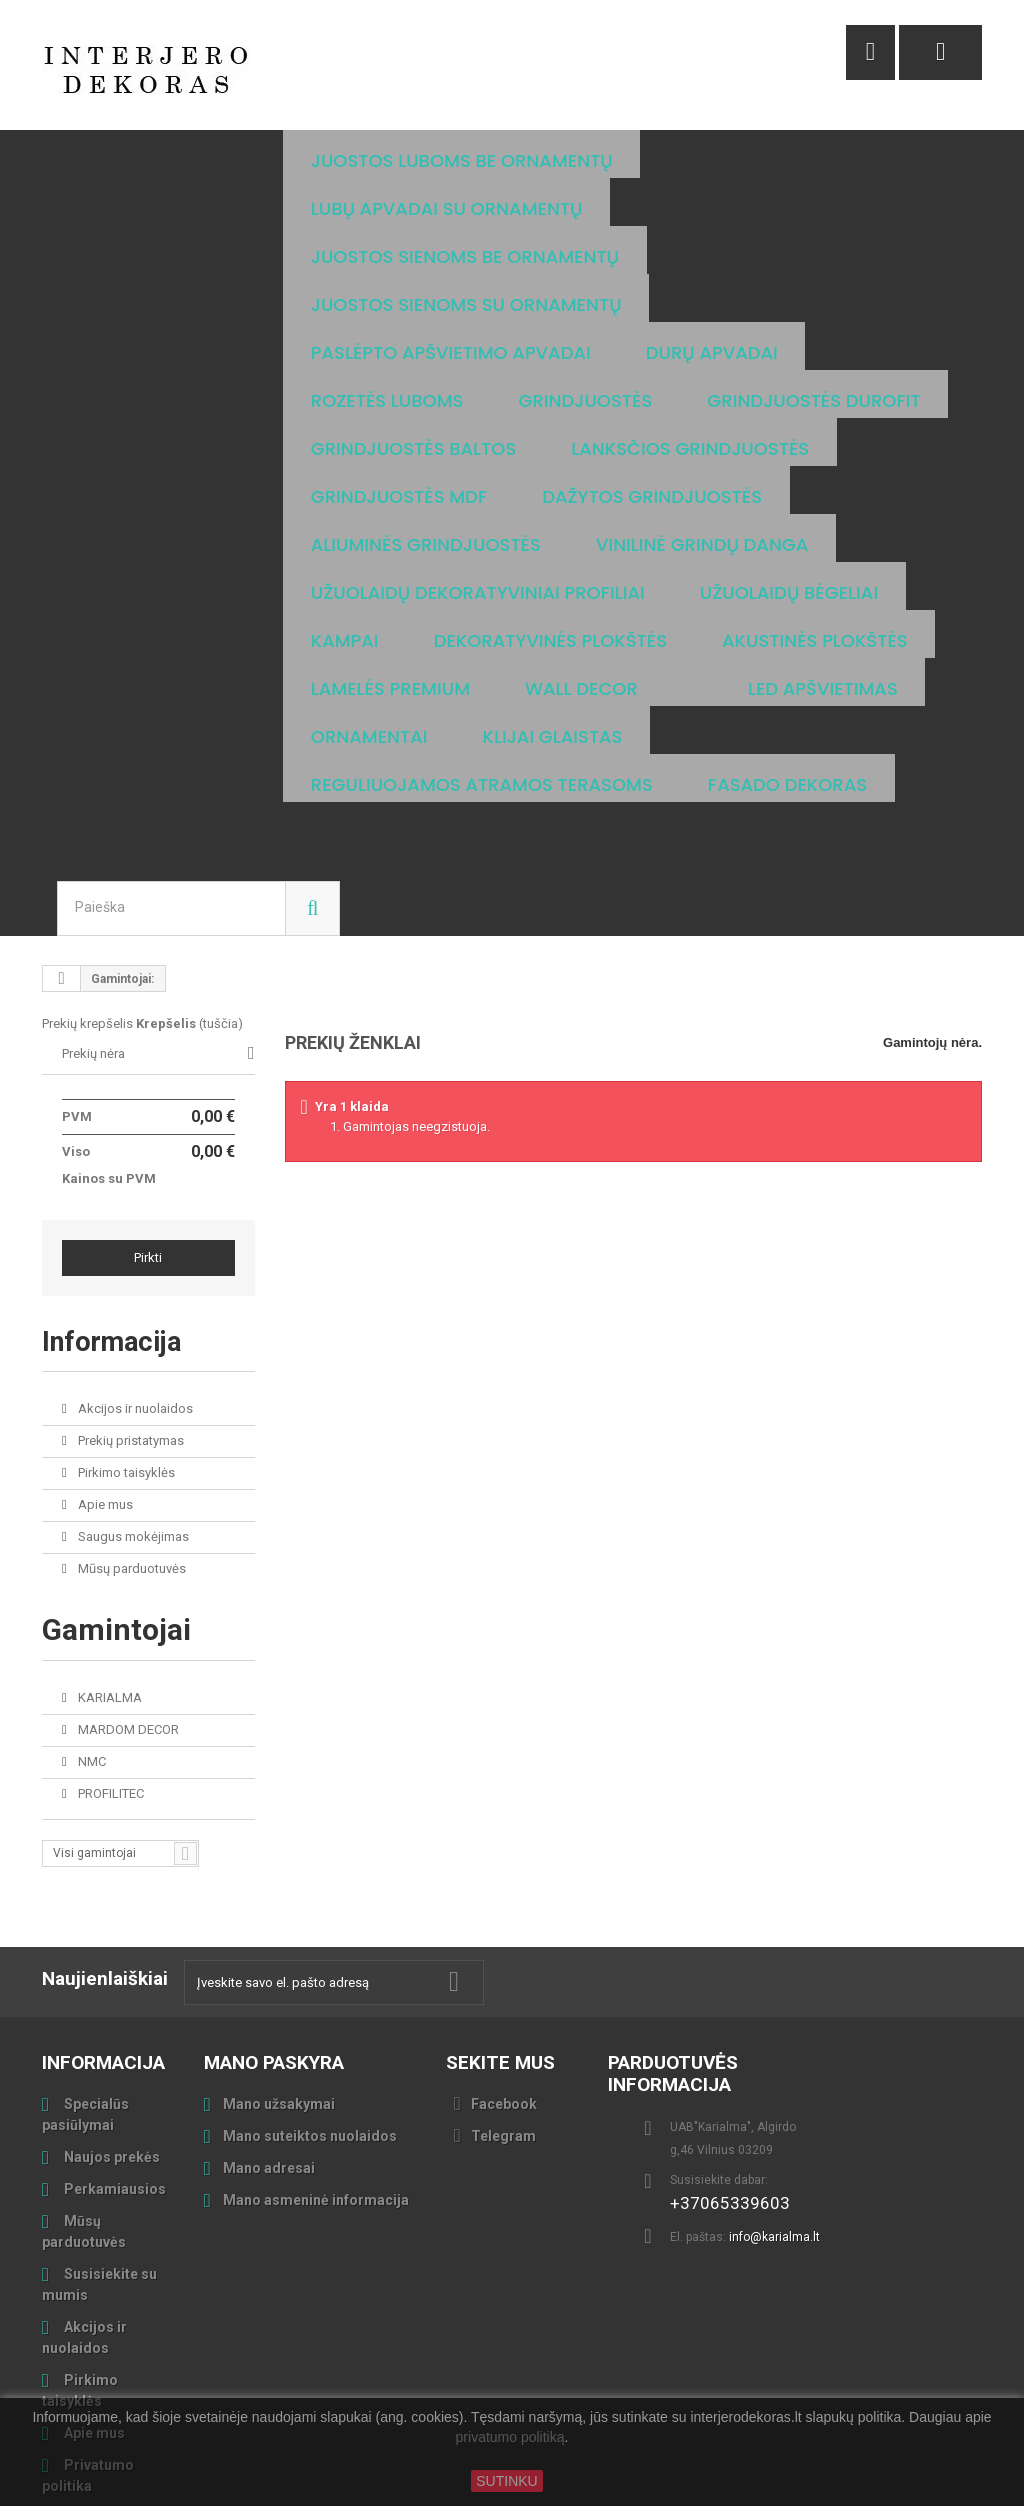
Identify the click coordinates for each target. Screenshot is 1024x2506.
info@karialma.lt (774, 2093)
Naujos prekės (110, 2013)
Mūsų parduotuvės (130, 1424)
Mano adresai (269, 2024)
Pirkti (148, 1113)
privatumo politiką (510, 2438)
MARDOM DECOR (127, 1585)
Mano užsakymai (279, 1960)
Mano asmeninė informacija (316, 2056)
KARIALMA (108, 1553)
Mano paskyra (274, 1918)
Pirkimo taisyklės (125, 1328)
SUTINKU (506, 2481)
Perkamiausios (113, 2045)
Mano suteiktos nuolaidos (310, 1992)
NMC (90, 1617)
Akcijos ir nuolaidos (134, 1264)
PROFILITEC (109, 1649)
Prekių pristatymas (129, 1296)
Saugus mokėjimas (132, 1392)
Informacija (121, 1196)
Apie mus (104, 1360)
